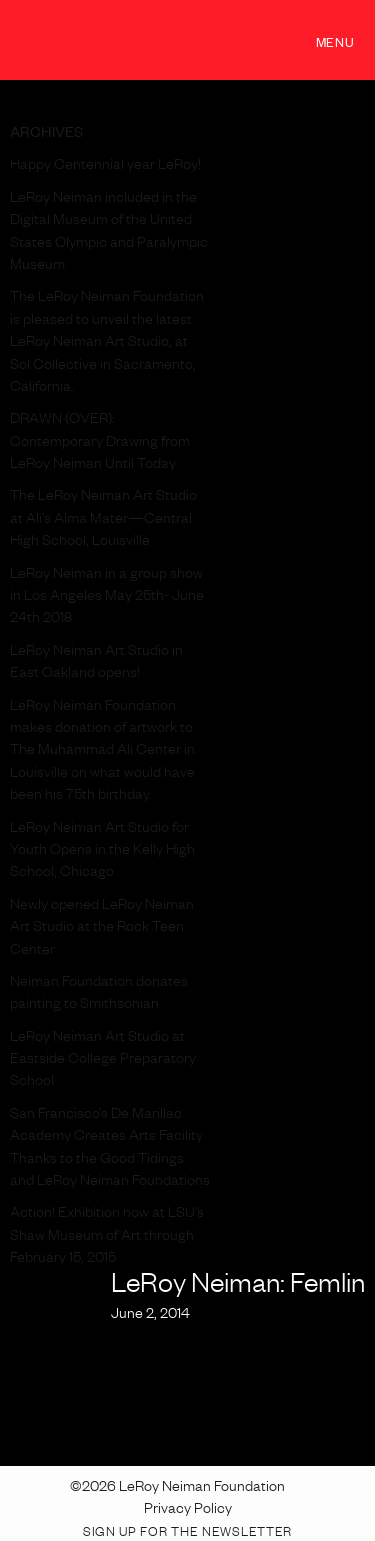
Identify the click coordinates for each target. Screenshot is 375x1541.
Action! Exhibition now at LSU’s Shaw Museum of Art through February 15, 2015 (107, 1237)
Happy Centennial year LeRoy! (105, 167)
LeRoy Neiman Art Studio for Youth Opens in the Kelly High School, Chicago (102, 852)
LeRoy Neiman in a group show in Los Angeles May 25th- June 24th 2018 (107, 598)
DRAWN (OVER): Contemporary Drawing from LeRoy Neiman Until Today (100, 443)
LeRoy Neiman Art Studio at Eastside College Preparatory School (103, 1061)
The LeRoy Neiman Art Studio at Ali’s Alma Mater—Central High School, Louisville (103, 520)
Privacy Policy (188, 1511)
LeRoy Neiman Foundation (120, 39)
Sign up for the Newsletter (187, 1534)
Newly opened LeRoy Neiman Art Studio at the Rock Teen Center (102, 929)
